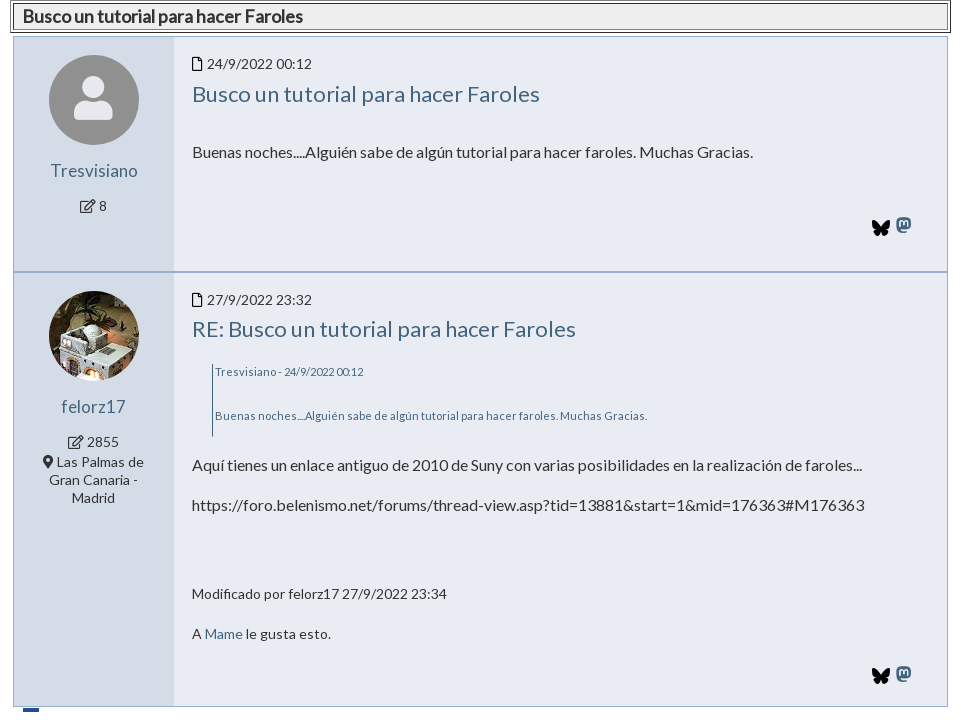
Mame (224, 633)
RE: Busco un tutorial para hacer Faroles (384, 328)
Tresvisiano (94, 170)
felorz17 (93, 406)
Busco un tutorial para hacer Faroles (366, 93)
